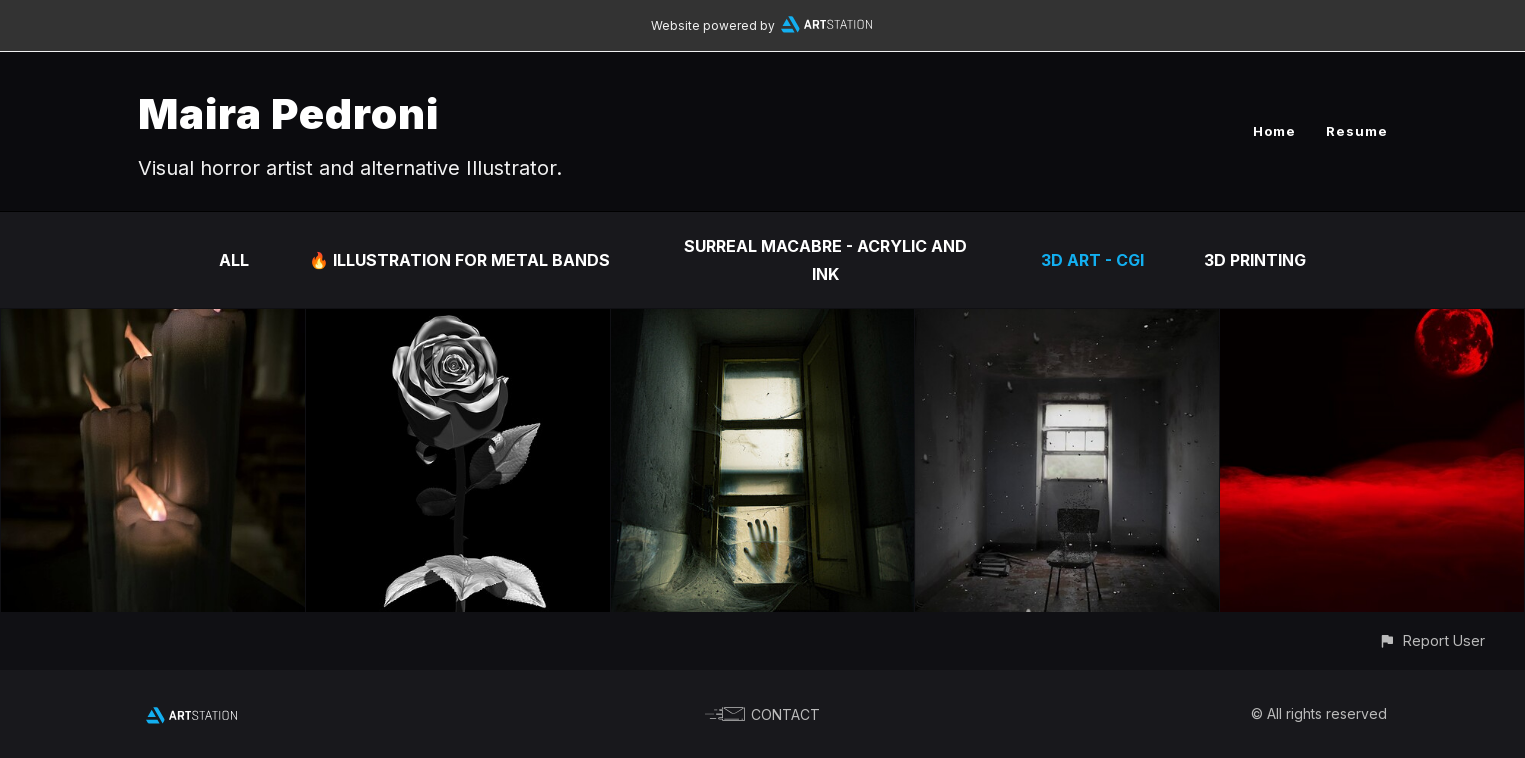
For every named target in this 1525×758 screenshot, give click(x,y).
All (234, 260)
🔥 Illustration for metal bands (459, 260)
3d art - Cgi (1092, 260)
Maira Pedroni (288, 113)
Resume (1357, 131)
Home (1274, 131)
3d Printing (1255, 260)
